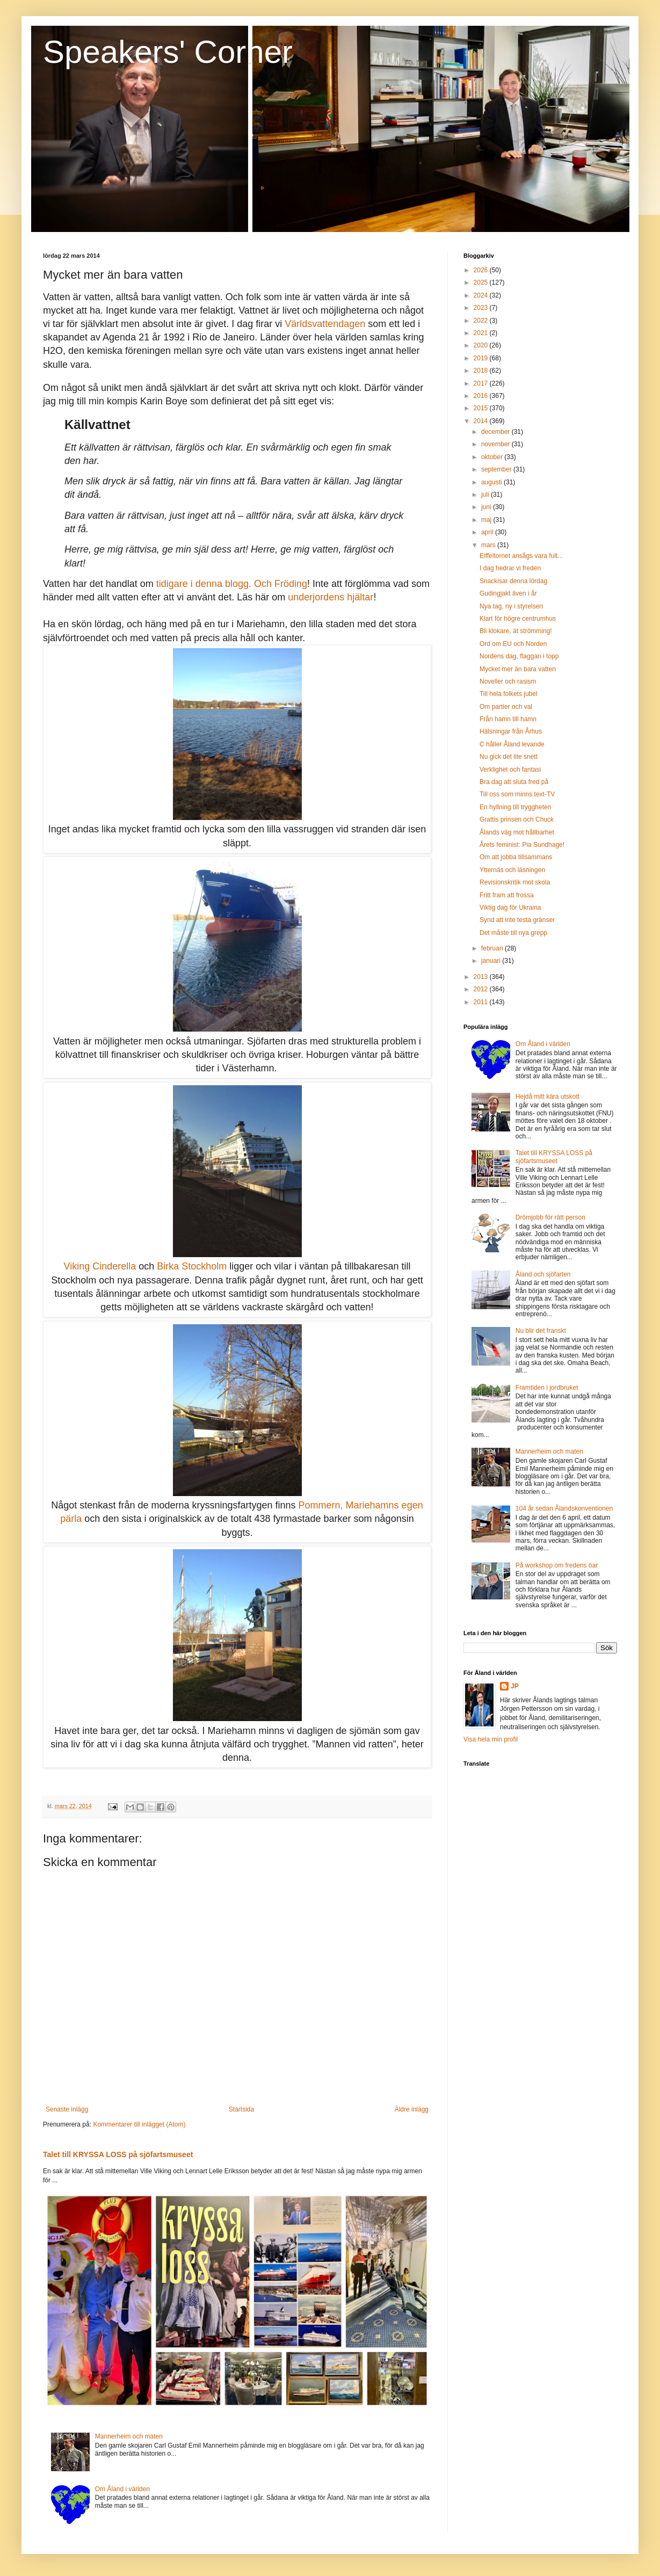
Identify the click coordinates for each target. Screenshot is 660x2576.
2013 (482, 977)
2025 (482, 282)
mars (489, 545)
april (488, 532)
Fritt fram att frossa (507, 895)
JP (515, 1686)
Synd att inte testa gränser (517, 920)
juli (486, 494)
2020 (482, 345)
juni (487, 507)
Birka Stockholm (192, 1266)
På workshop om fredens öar (557, 1565)
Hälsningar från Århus (511, 731)
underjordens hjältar (330, 597)
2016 (482, 396)
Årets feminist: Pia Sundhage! (522, 844)
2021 (482, 333)
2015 (482, 408)
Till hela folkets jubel (509, 694)
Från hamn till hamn (508, 719)
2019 (482, 358)
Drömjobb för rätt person (550, 1217)
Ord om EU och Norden (513, 644)
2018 (482, 370)
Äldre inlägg (412, 2109)
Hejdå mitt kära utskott (547, 1096)
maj (487, 520)
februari (493, 948)
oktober (492, 457)
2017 (482, 383)
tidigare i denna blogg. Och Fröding (231, 583)
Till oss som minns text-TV (517, 794)
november (496, 444)
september (497, 469)
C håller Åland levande (512, 744)
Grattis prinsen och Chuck (517, 819)
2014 (482, 421)
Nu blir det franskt (541, 1330)
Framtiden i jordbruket (547, 1387)
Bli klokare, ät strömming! (516, 631)
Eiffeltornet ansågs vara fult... (521, 556)
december (496, 432)
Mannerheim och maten (129, 2436)
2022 (482, 320)
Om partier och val (506, 706)
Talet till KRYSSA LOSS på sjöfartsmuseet (118, 2154)
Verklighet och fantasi (510, 769)
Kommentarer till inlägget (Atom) (139, 2124)
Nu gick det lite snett (509, 756)
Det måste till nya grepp (513, 933)
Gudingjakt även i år (508, 593)
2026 (482, 270)
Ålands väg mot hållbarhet (517, 832)
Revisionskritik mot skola (515, 882)
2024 (482, 295)
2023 (482, 307)
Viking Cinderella (99, 1266)
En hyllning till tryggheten (515, 807)
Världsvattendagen (325, 323)
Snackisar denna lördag (513, 581)
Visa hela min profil (490, 1739)
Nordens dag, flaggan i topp (519, 656)
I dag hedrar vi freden (510, 568)
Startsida (241, 2109)
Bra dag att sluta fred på (514, 782)
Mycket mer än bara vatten (518, 669)
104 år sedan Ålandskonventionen (564, 1508)
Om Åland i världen (122, 2489)
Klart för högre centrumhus (518, 618)
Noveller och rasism (508, 681)
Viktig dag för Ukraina (510, 907)
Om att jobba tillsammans (516, 857)
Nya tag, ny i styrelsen (511, 606)
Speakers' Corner (168, 52)
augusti (492, 482)
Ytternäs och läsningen (512, 870)
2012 (482, 989)
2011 (482, 1002)
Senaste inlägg (67, 2109)
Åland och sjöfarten (543, 1274)
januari (491, 960)
